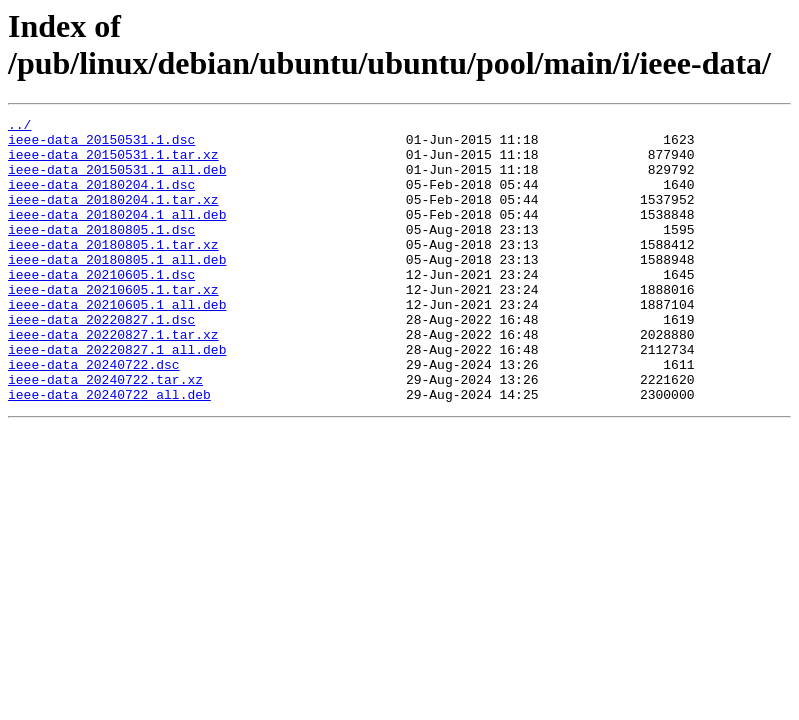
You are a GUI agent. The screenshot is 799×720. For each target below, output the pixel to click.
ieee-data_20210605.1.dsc (101, 307)
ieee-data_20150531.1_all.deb (117, 181)
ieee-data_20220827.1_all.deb (117, 397)
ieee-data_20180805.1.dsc (101, 253)
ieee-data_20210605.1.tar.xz (113, 325)
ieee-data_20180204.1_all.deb (117, 235)
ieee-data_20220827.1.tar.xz (113, 379)
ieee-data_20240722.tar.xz (105, 433)
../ (19, 127)
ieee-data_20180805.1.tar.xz (113, 271)
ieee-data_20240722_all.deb (109, 451)
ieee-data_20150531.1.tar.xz (113, 163)
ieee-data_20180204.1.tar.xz (113, 217)
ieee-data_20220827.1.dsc (101, 361)
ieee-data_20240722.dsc (94, 415)
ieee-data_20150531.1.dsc (101, 145)
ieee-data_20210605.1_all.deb (117, 343)
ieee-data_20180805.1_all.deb (117, 289)
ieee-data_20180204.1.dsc (101, 199)
